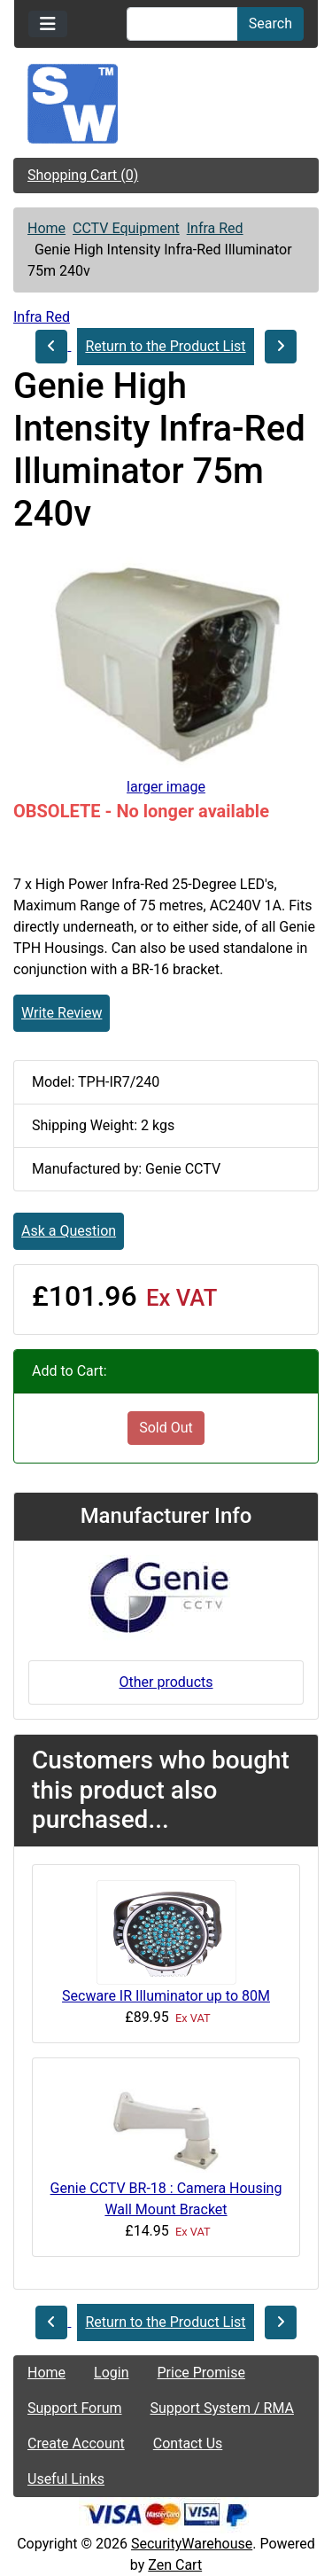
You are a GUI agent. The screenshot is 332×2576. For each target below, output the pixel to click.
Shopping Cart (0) (82, 175)
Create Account (76, 2443)
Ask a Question (68, 1230)
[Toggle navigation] (47, 24)
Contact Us (188, 2443)
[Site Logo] (166, 104)
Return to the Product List (165, 346)
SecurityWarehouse (191, 2543)
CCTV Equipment (126, 228)
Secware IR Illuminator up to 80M (166, 1995)
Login (111, 2372)
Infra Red (215, 228)
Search (270, 23)
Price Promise (201, 2372)
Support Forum (74, 2408)
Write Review (61, 1012)
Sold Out (166, 1427)
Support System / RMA (222, 2408)
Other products (165, 1682)
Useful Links (65, 2479)
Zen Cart (175, 2564)
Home (46, 228)
